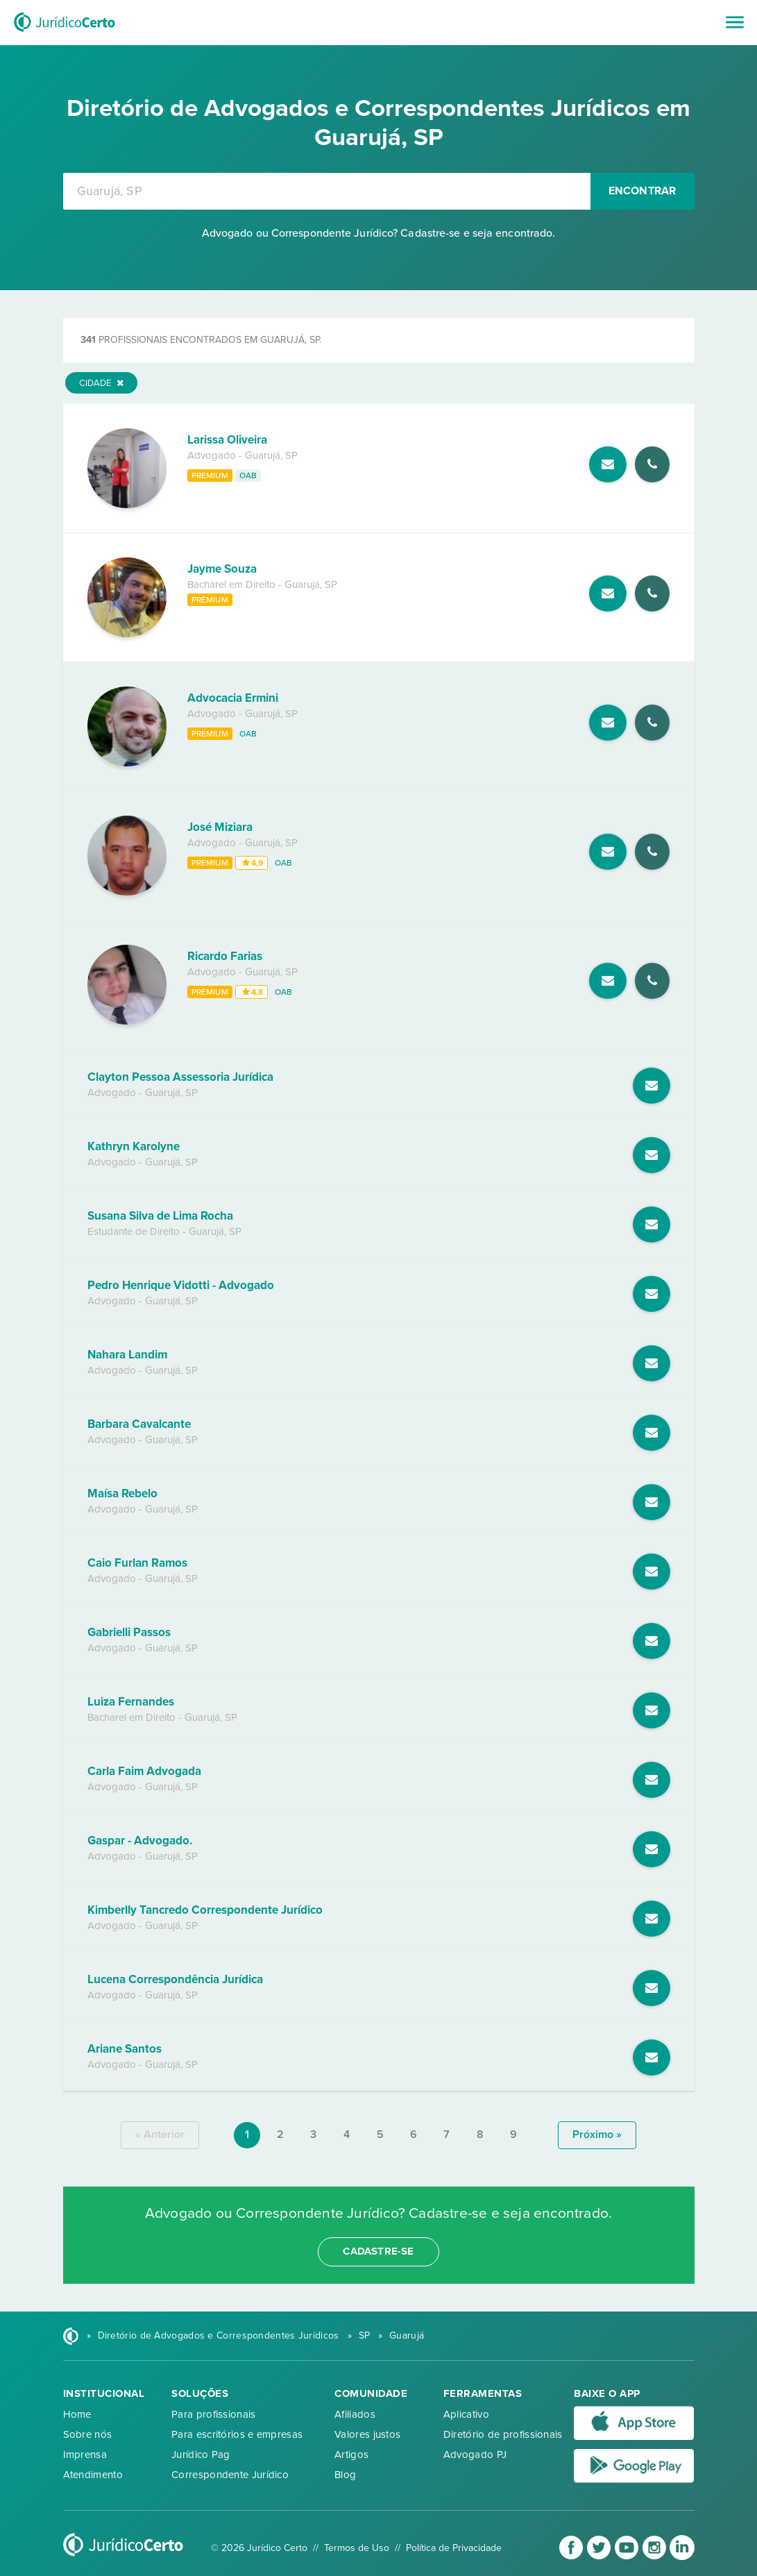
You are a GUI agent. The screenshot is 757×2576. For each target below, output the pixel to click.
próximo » (597, 2134)
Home (77, 2414)
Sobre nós (87, 2434)
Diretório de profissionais (503, 2434)
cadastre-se (378, 2251)
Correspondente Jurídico (230, 2474)
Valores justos (367, 2434)
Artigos (351, 2454)
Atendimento (93, 2474)
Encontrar (643, 191)
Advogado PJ (475, 2454)
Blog (345, 2474)
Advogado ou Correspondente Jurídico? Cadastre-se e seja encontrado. (379, 233)
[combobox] (326, 191)
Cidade (101, 383)
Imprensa (85, 2454)
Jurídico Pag (200, 2454)
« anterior (160, 2134)
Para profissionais (213, 2414)
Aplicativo (466, 2414)
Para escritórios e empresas (237, 2434)
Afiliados (354, 2414)
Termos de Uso (356, 2548)
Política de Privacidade (454, 2548)
